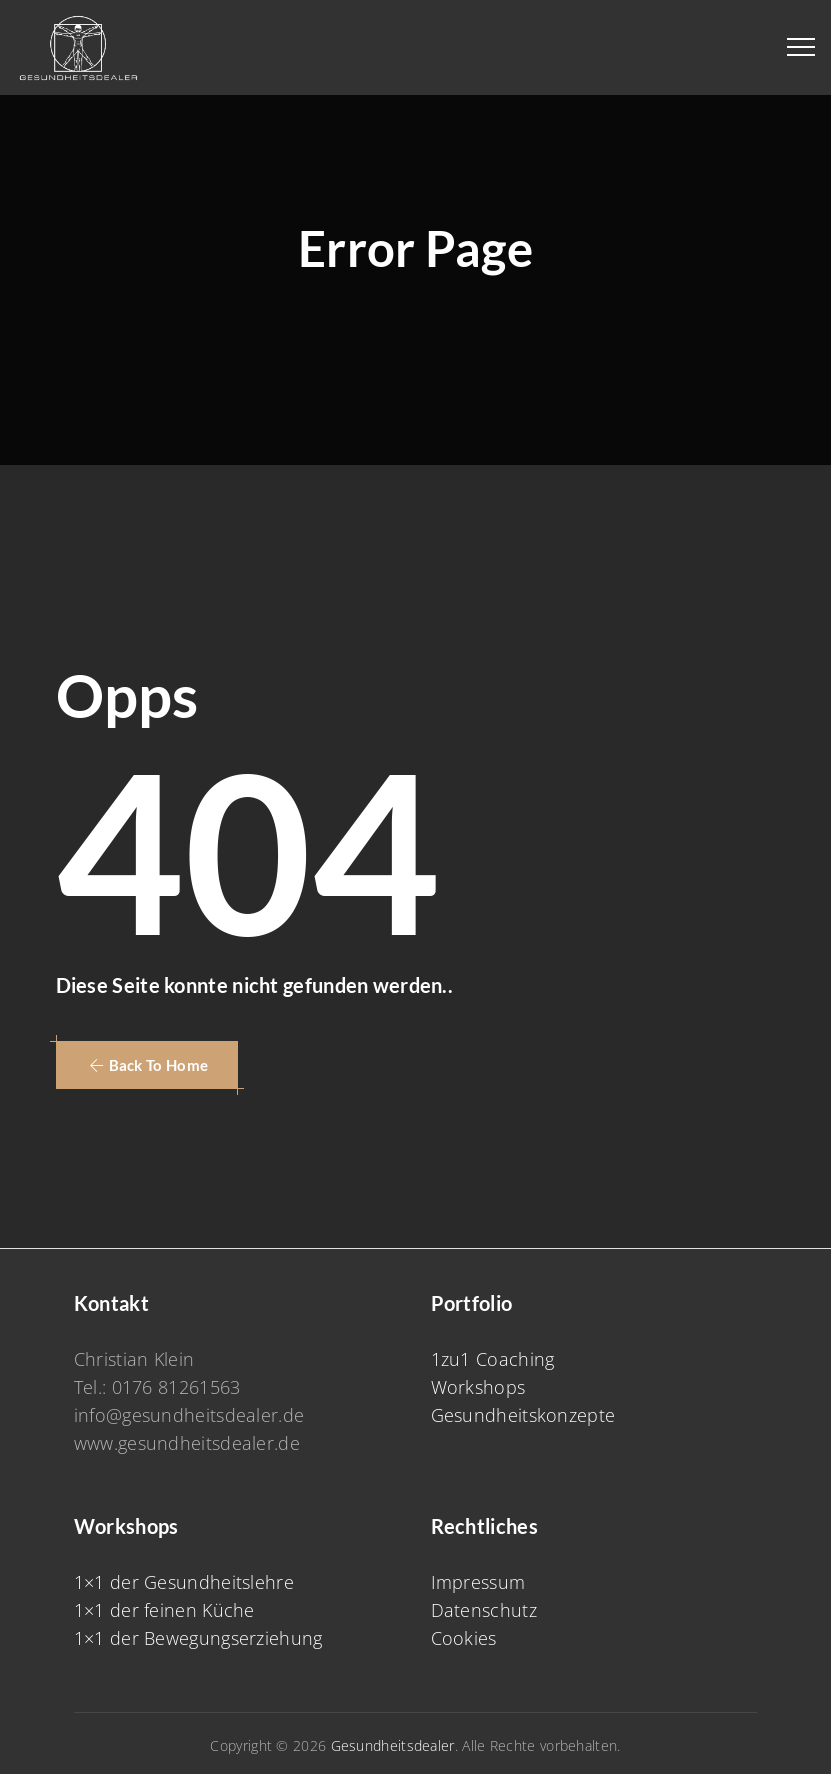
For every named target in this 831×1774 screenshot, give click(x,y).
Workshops (478, 1387)
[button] (147, 1065)
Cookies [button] (464, 1638)
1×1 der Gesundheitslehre (184, 1582)
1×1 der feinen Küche (164, 1610)
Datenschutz (484, 1610)
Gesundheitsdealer (393, 1745)
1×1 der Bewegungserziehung (198, 1638)
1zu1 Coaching (493, 1359)
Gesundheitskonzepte (523, 1415)
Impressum (478, 1582)
